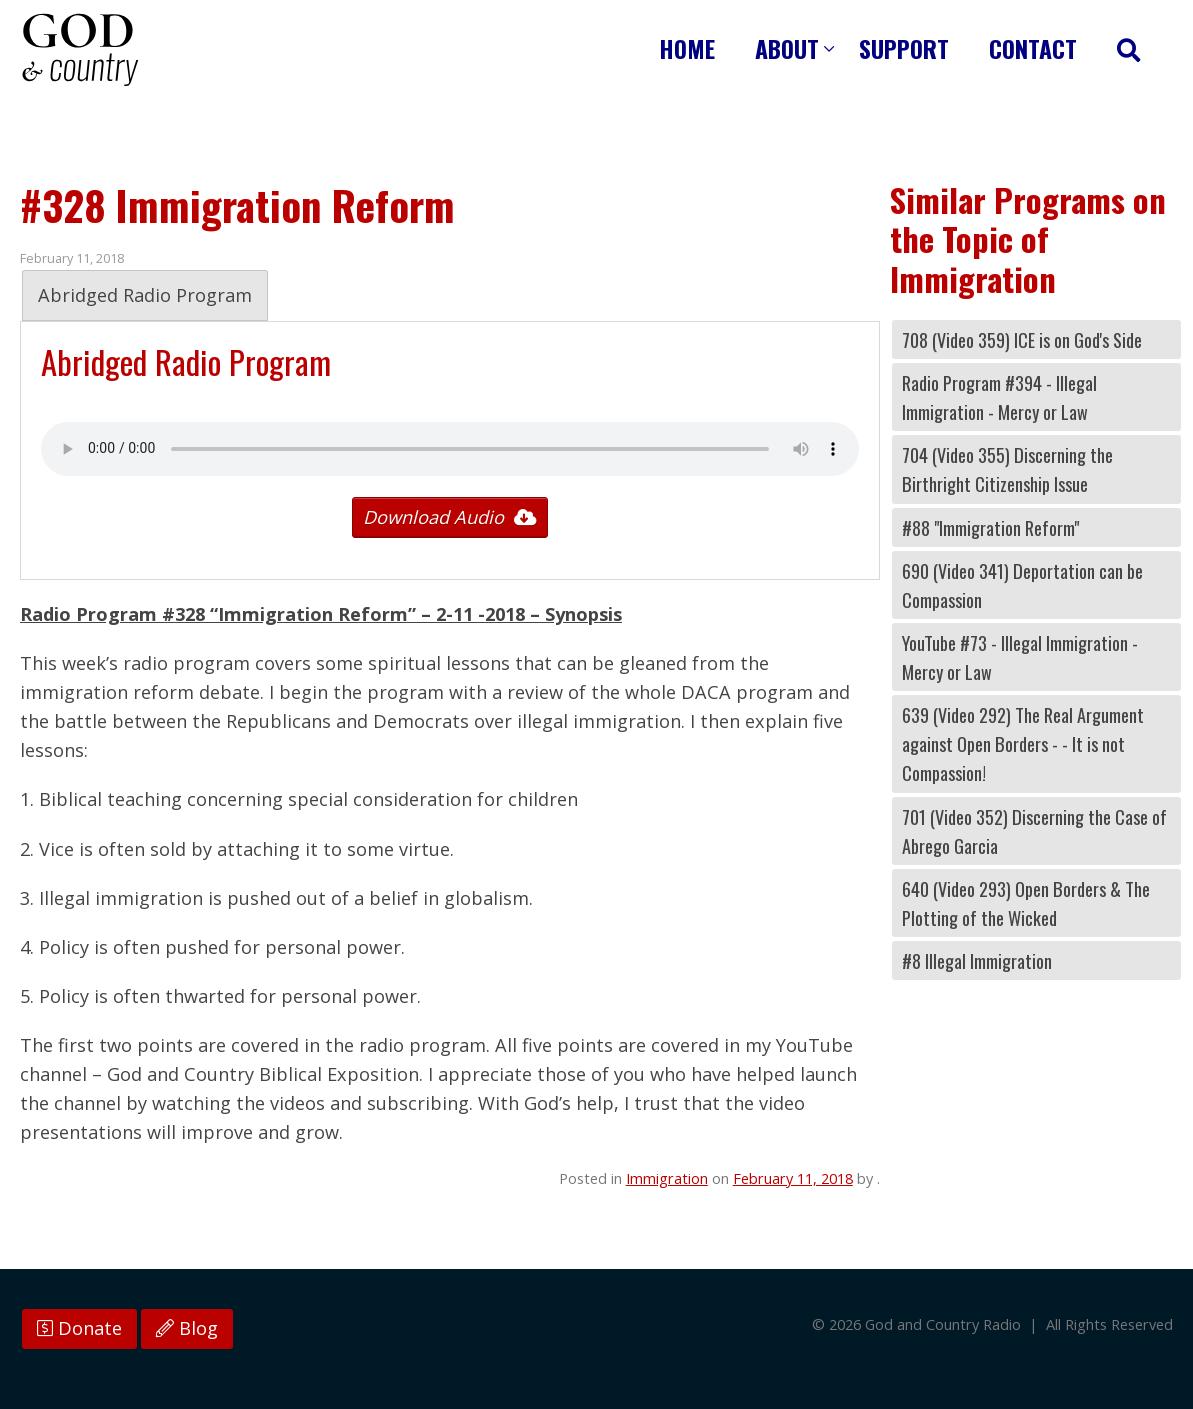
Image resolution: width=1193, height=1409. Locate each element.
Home (687, 48)
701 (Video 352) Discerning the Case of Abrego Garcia (1034, 831)
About (787, 48)
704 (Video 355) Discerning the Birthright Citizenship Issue (1007, 469)
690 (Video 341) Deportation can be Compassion (1022, 585)
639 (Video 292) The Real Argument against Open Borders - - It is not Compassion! (1023, 743)
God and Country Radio (80, 50)
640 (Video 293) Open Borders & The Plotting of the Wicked (1026, 903)
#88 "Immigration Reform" (990, 527)
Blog (187, 1328)
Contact (1033, 48)
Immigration (667, 1178)
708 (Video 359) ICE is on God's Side (1022, 339)
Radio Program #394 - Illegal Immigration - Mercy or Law (999, 397)
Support (904, 48)
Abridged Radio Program (145, 295)
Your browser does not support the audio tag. (450, 449)
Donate (79, 1328)
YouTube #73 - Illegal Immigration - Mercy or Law (1020, 657)
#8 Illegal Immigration (977, 960)
